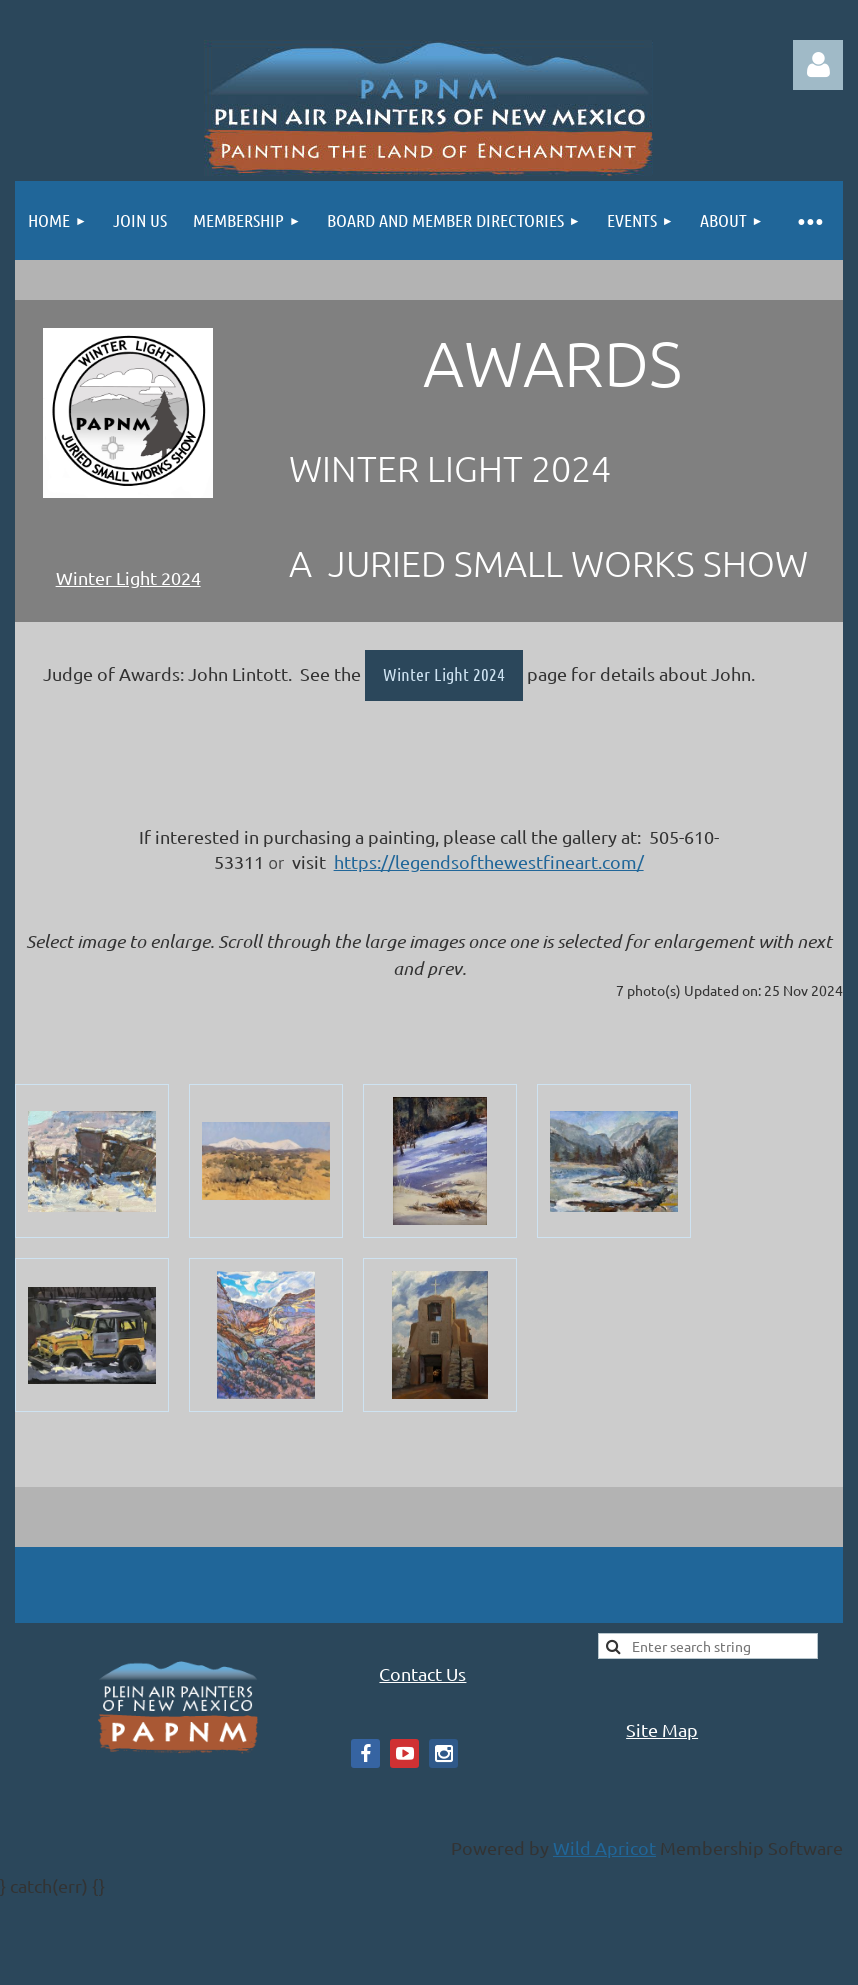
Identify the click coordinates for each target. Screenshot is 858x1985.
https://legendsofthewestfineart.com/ (489, 861)
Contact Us (422, 1673)
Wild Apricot (604, 1847)
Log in (818, 65)
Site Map (662, 1729)
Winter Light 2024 (128, 577)
